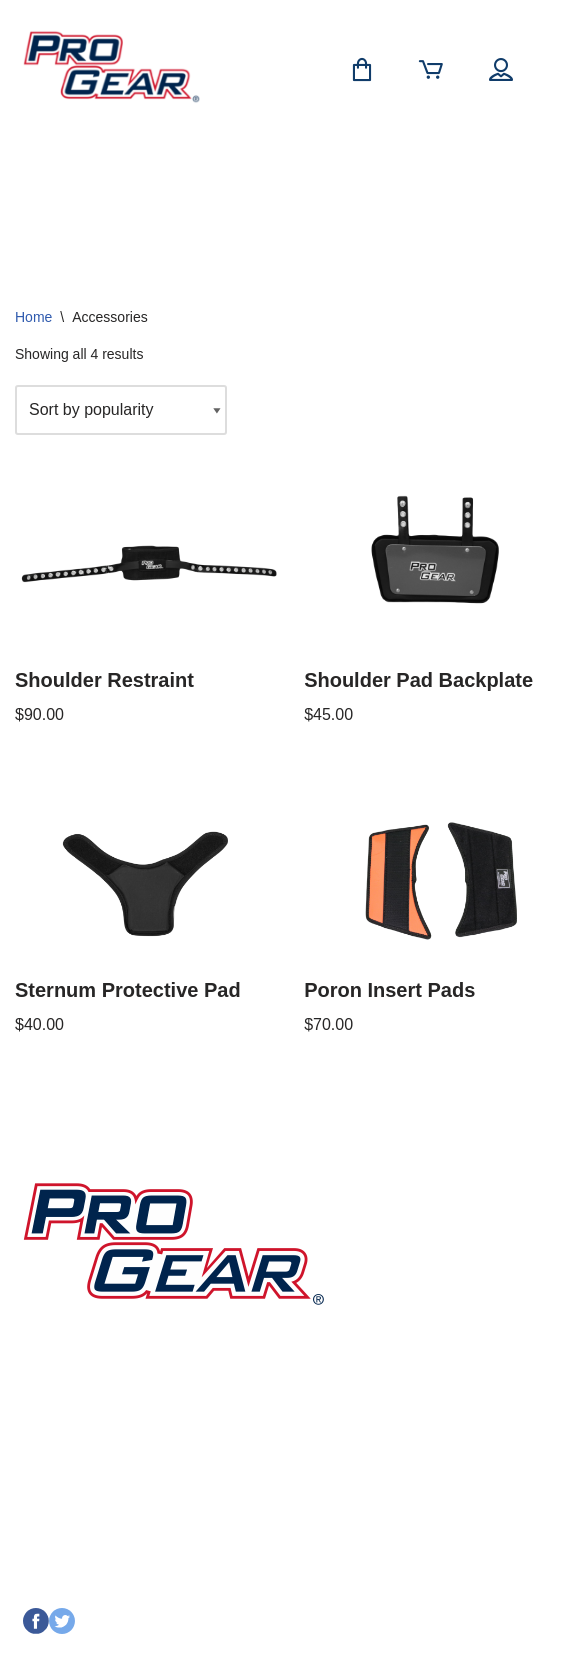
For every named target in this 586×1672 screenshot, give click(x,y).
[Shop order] (121, 410)
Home (33, 317)
